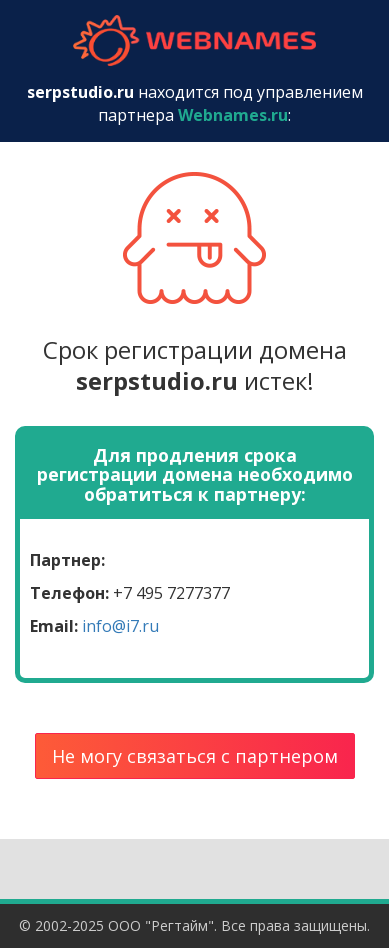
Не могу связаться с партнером (195, 756)
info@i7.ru (120, 626)
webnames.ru (195, 40)
